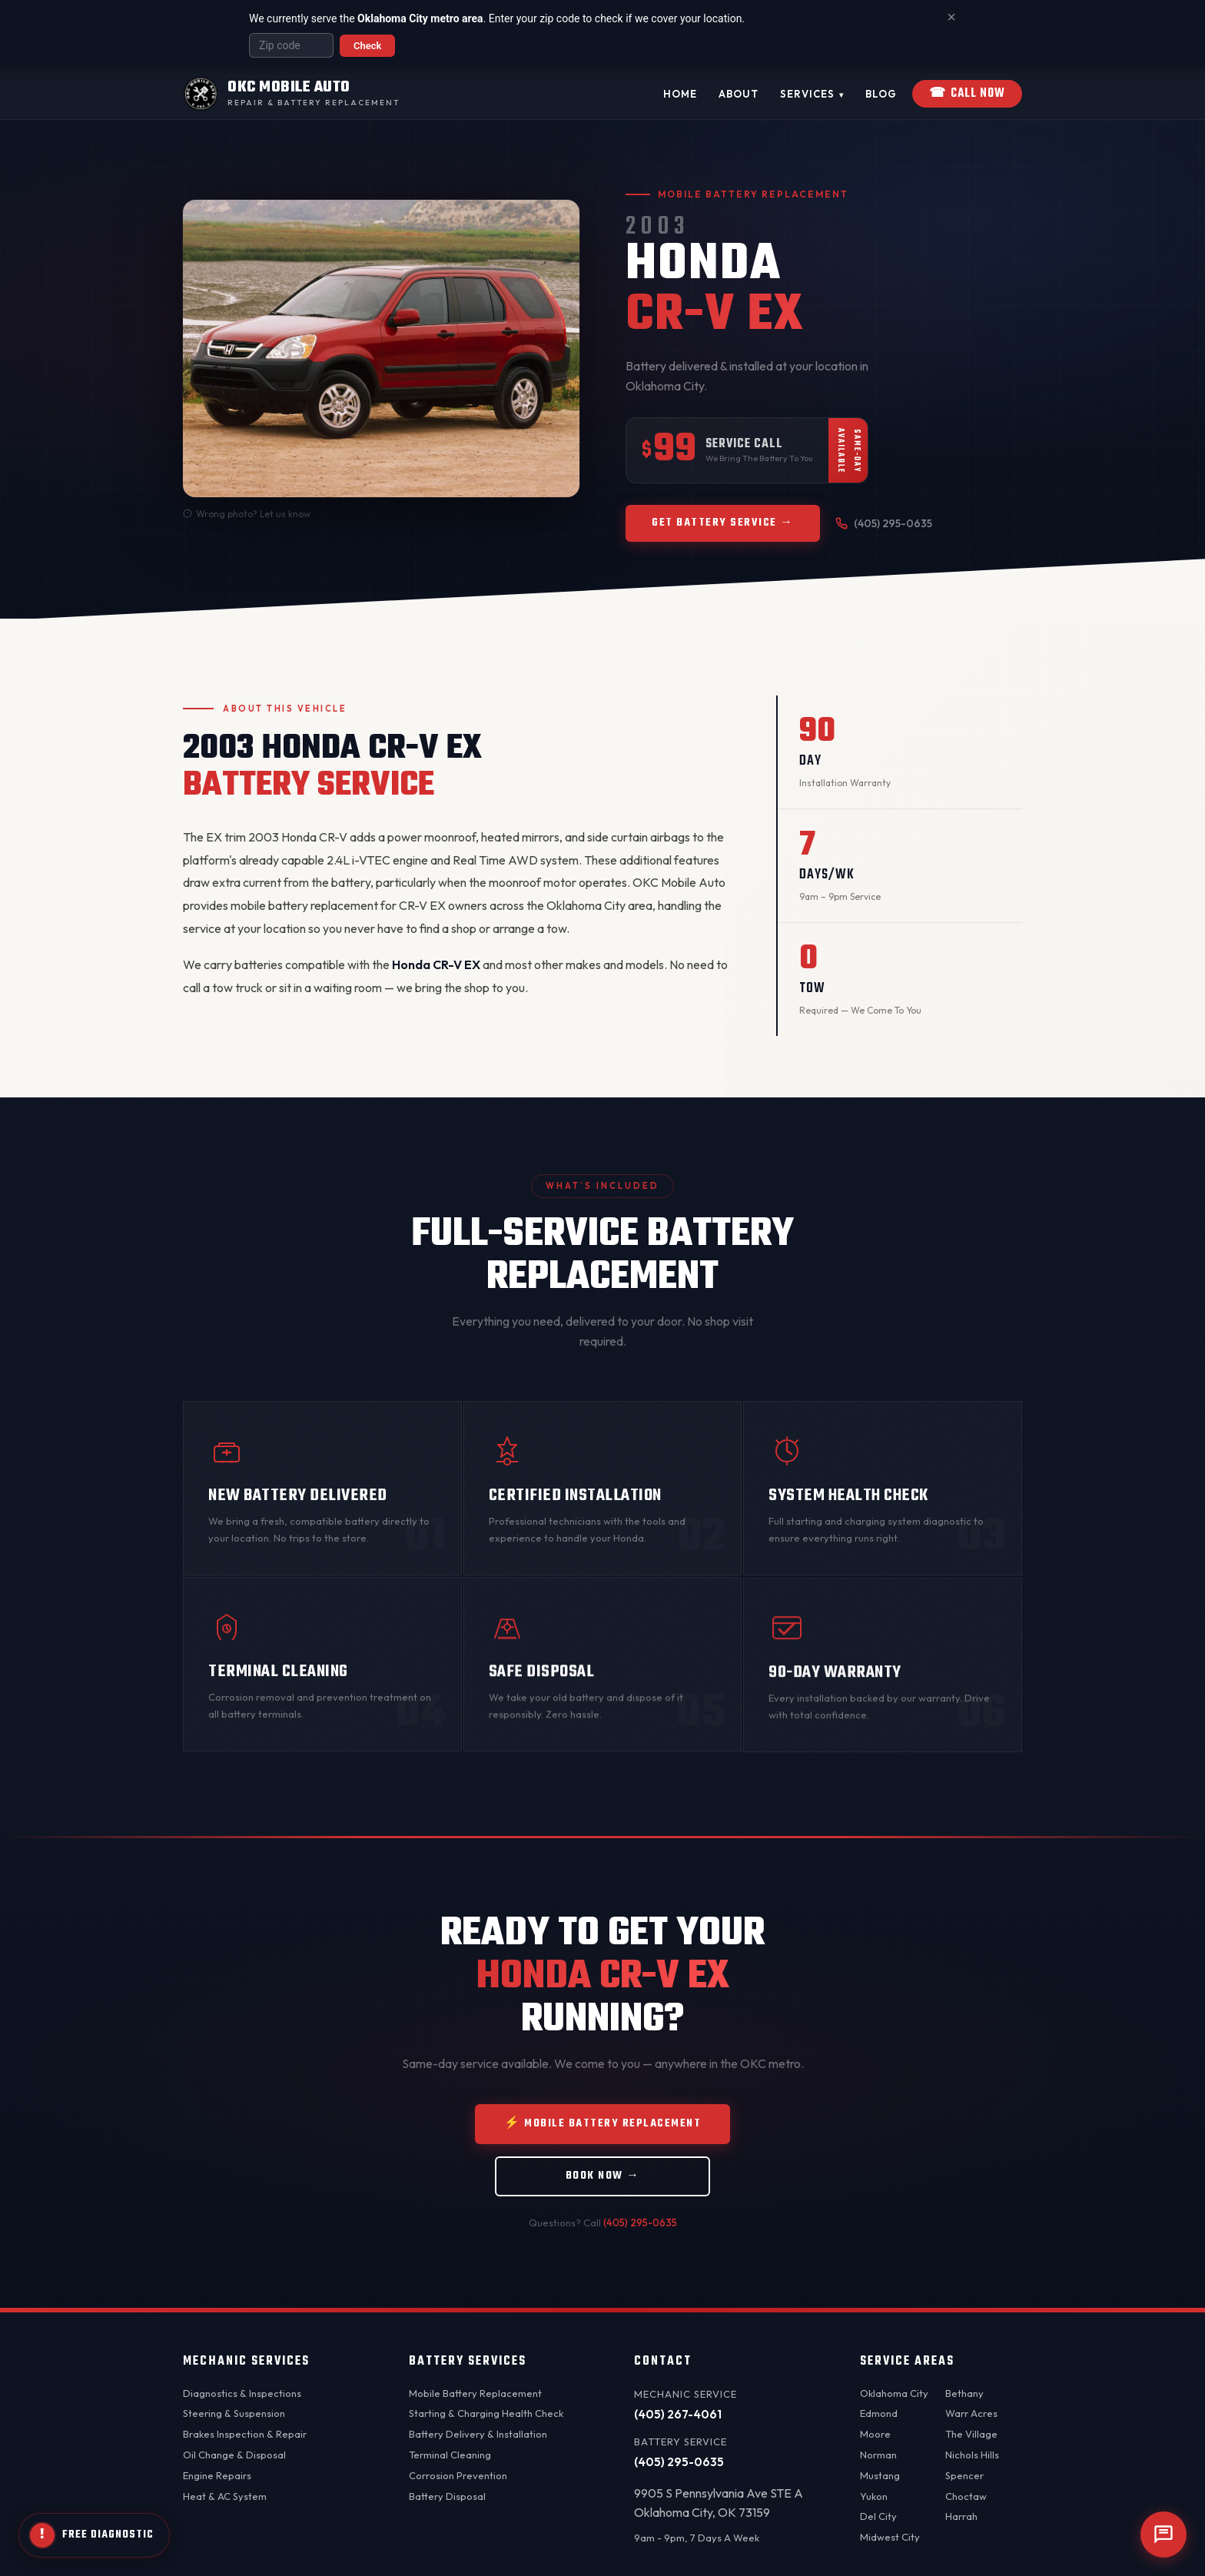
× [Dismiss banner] (951, 16)
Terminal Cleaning (450, 2454)
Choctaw (966, 2496)
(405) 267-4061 (678, 2414)
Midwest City (890, 2537)
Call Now (967, 94)
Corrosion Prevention (458, 2475)
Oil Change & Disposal (234, 2454)
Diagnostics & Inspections (242, 2393)
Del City (878, 2516)
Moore (875, 2434)
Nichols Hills (972, 2454)
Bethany (964, 2393)
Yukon (874, 2496)
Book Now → (603, 2189)
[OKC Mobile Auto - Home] (291, 93)
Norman (878, 2454)
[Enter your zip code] (291, 45)
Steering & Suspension (234, 2413)
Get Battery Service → (723, 523)
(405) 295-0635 (883, 523)
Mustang (880, 2475)
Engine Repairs (217, 2475)
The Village (971, 2434)
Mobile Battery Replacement (475, 2393)
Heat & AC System (225, 2496)
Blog (881, 94)
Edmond (879, 2413)
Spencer (964, 2475)
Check (367, 45)
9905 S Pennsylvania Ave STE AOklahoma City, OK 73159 (718, 2503)
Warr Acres (971, 2413)
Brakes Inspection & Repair (245, 2434)
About (739, 94)
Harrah (961, 2516)
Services (812, 94)
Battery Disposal (447, 2496)
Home (680, 94)
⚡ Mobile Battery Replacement (602, 2137)
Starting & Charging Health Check (486, 2413)
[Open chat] (1163, 2534)
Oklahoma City (894, 2393)
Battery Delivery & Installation (478, 2434)
